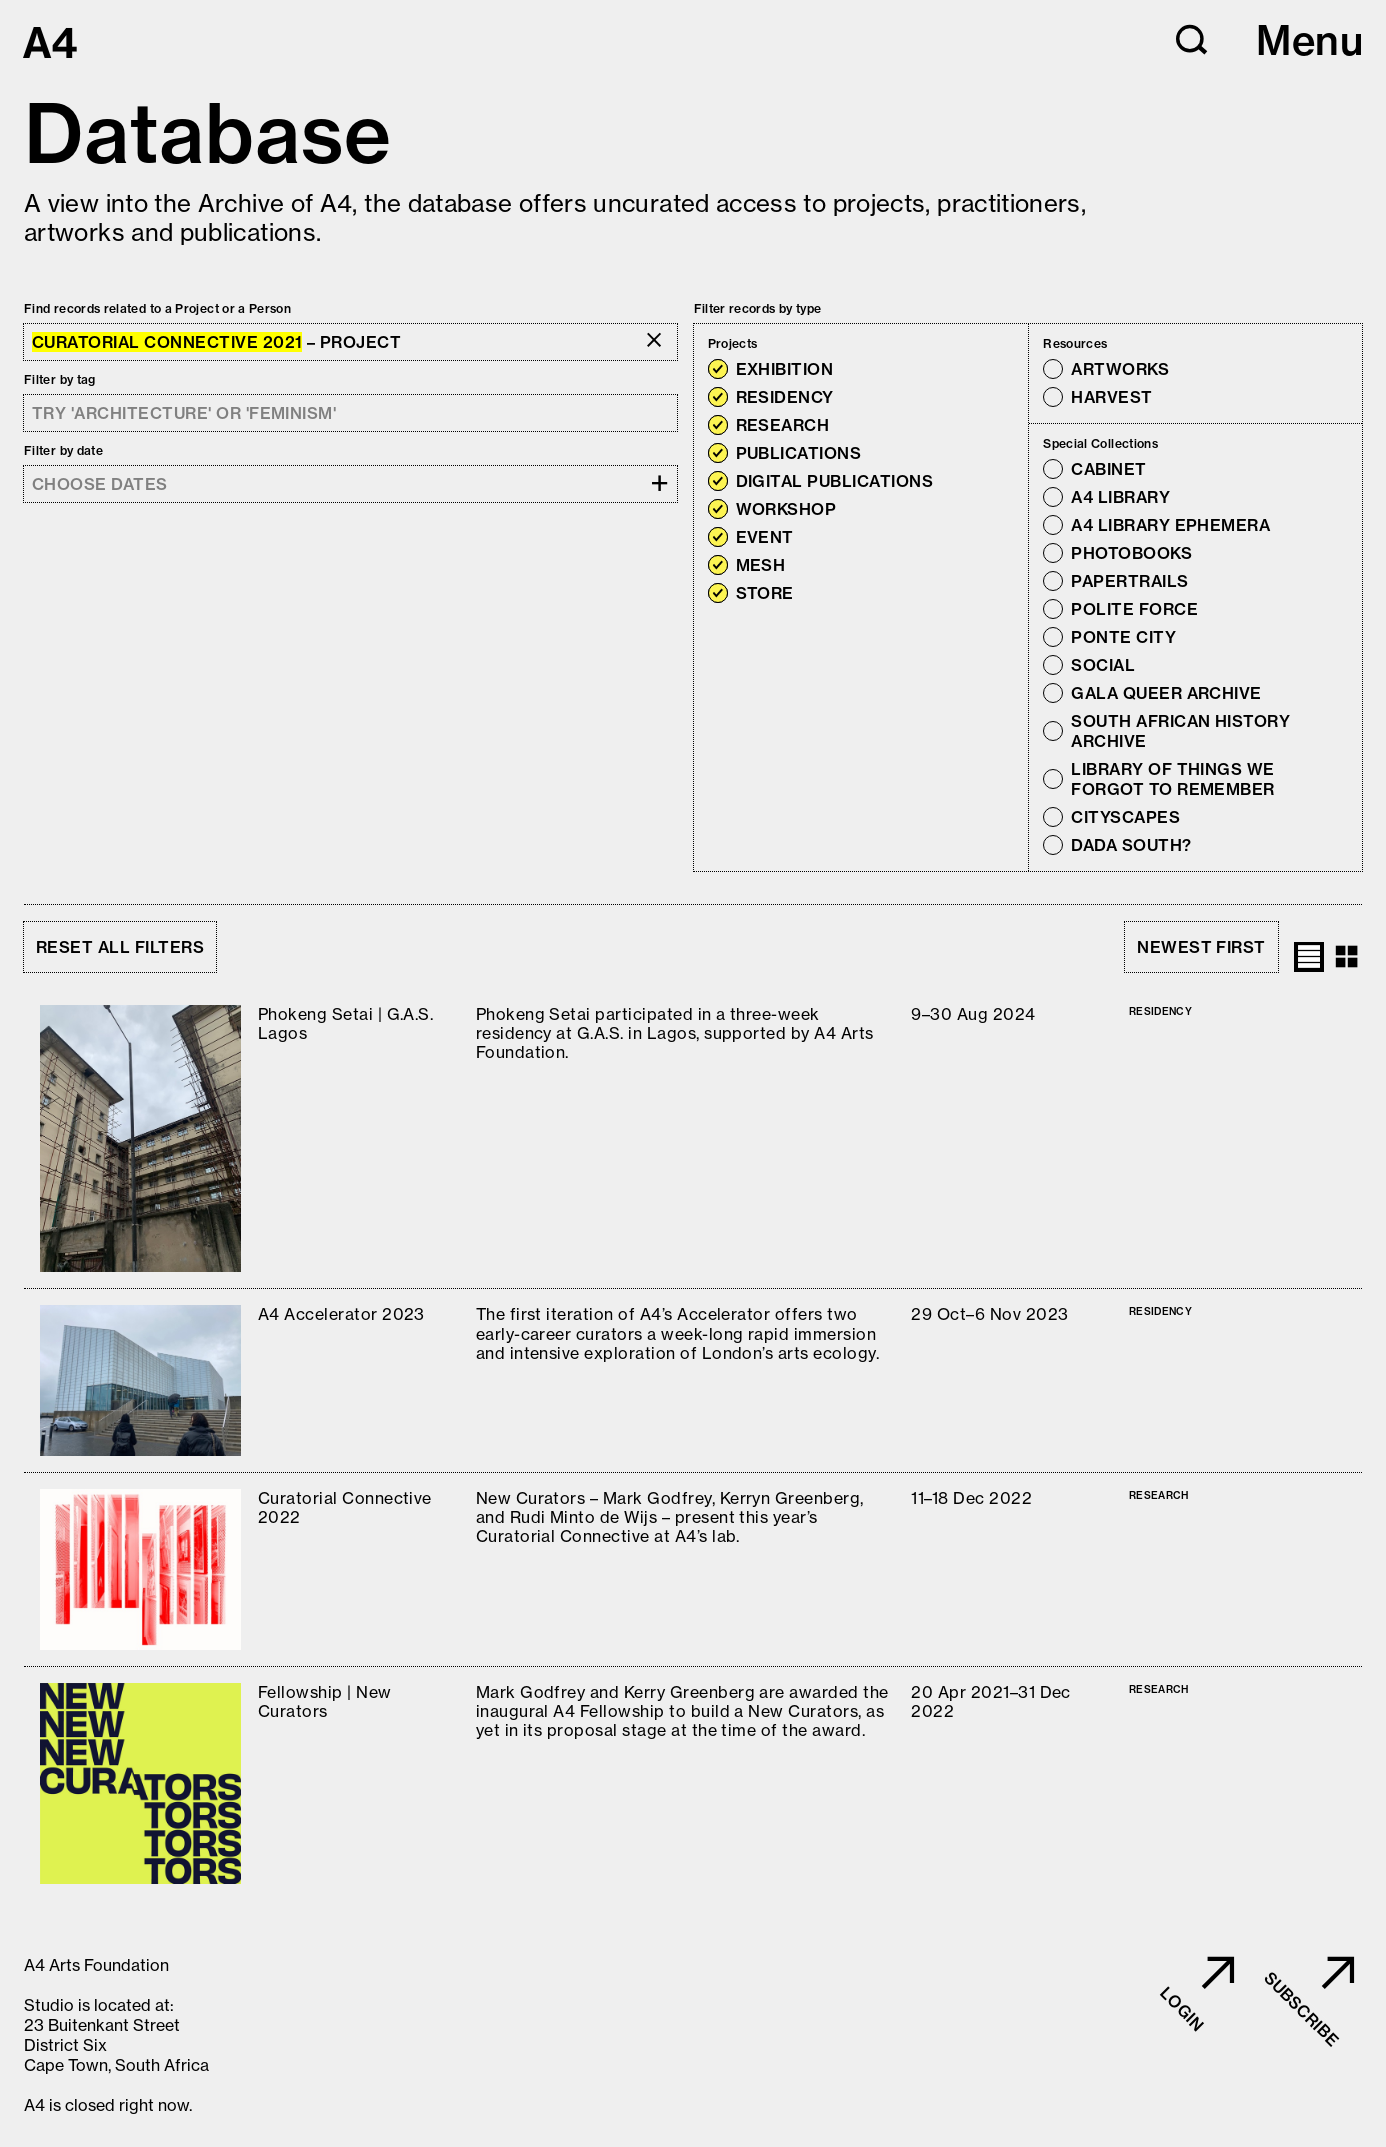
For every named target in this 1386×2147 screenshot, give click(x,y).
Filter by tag (60, 379)
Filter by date (63, 450)
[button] (1192, 40)
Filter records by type (758, 308)
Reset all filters (120, 947)
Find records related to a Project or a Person (157, 308)
